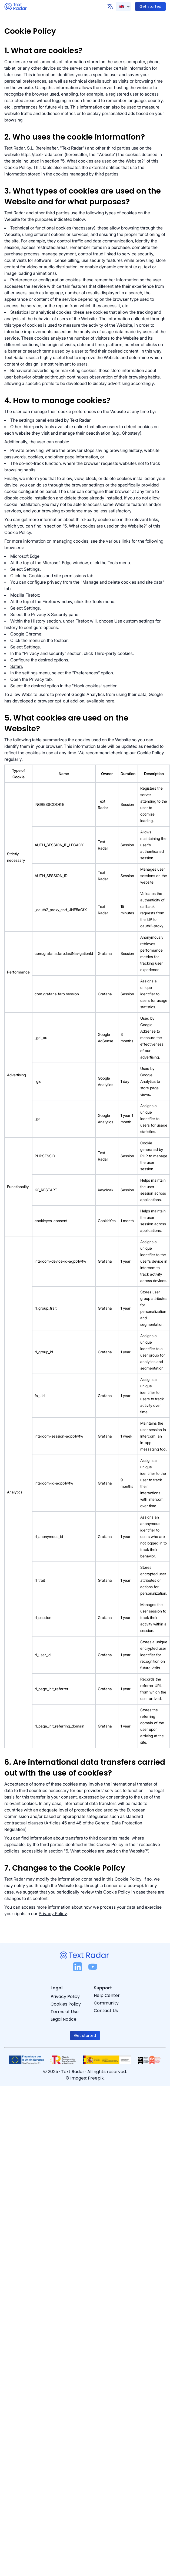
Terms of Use (65, 2012)
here (109, 701)
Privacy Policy (53, 1913)
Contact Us (106, 2010)
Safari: (16, 666)
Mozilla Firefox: (25, 595)
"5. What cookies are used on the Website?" (102, 161)
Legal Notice (63, 2019)
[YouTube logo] (92, 1967)
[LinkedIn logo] (77, 1967)
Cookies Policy (66, 2004)
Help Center (107, 1995)
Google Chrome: (26, 634)
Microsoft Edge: (25, 556)
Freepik (96, 2078)
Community (106, 2003)
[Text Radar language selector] (123, 6)
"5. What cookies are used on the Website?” (104, 526)
